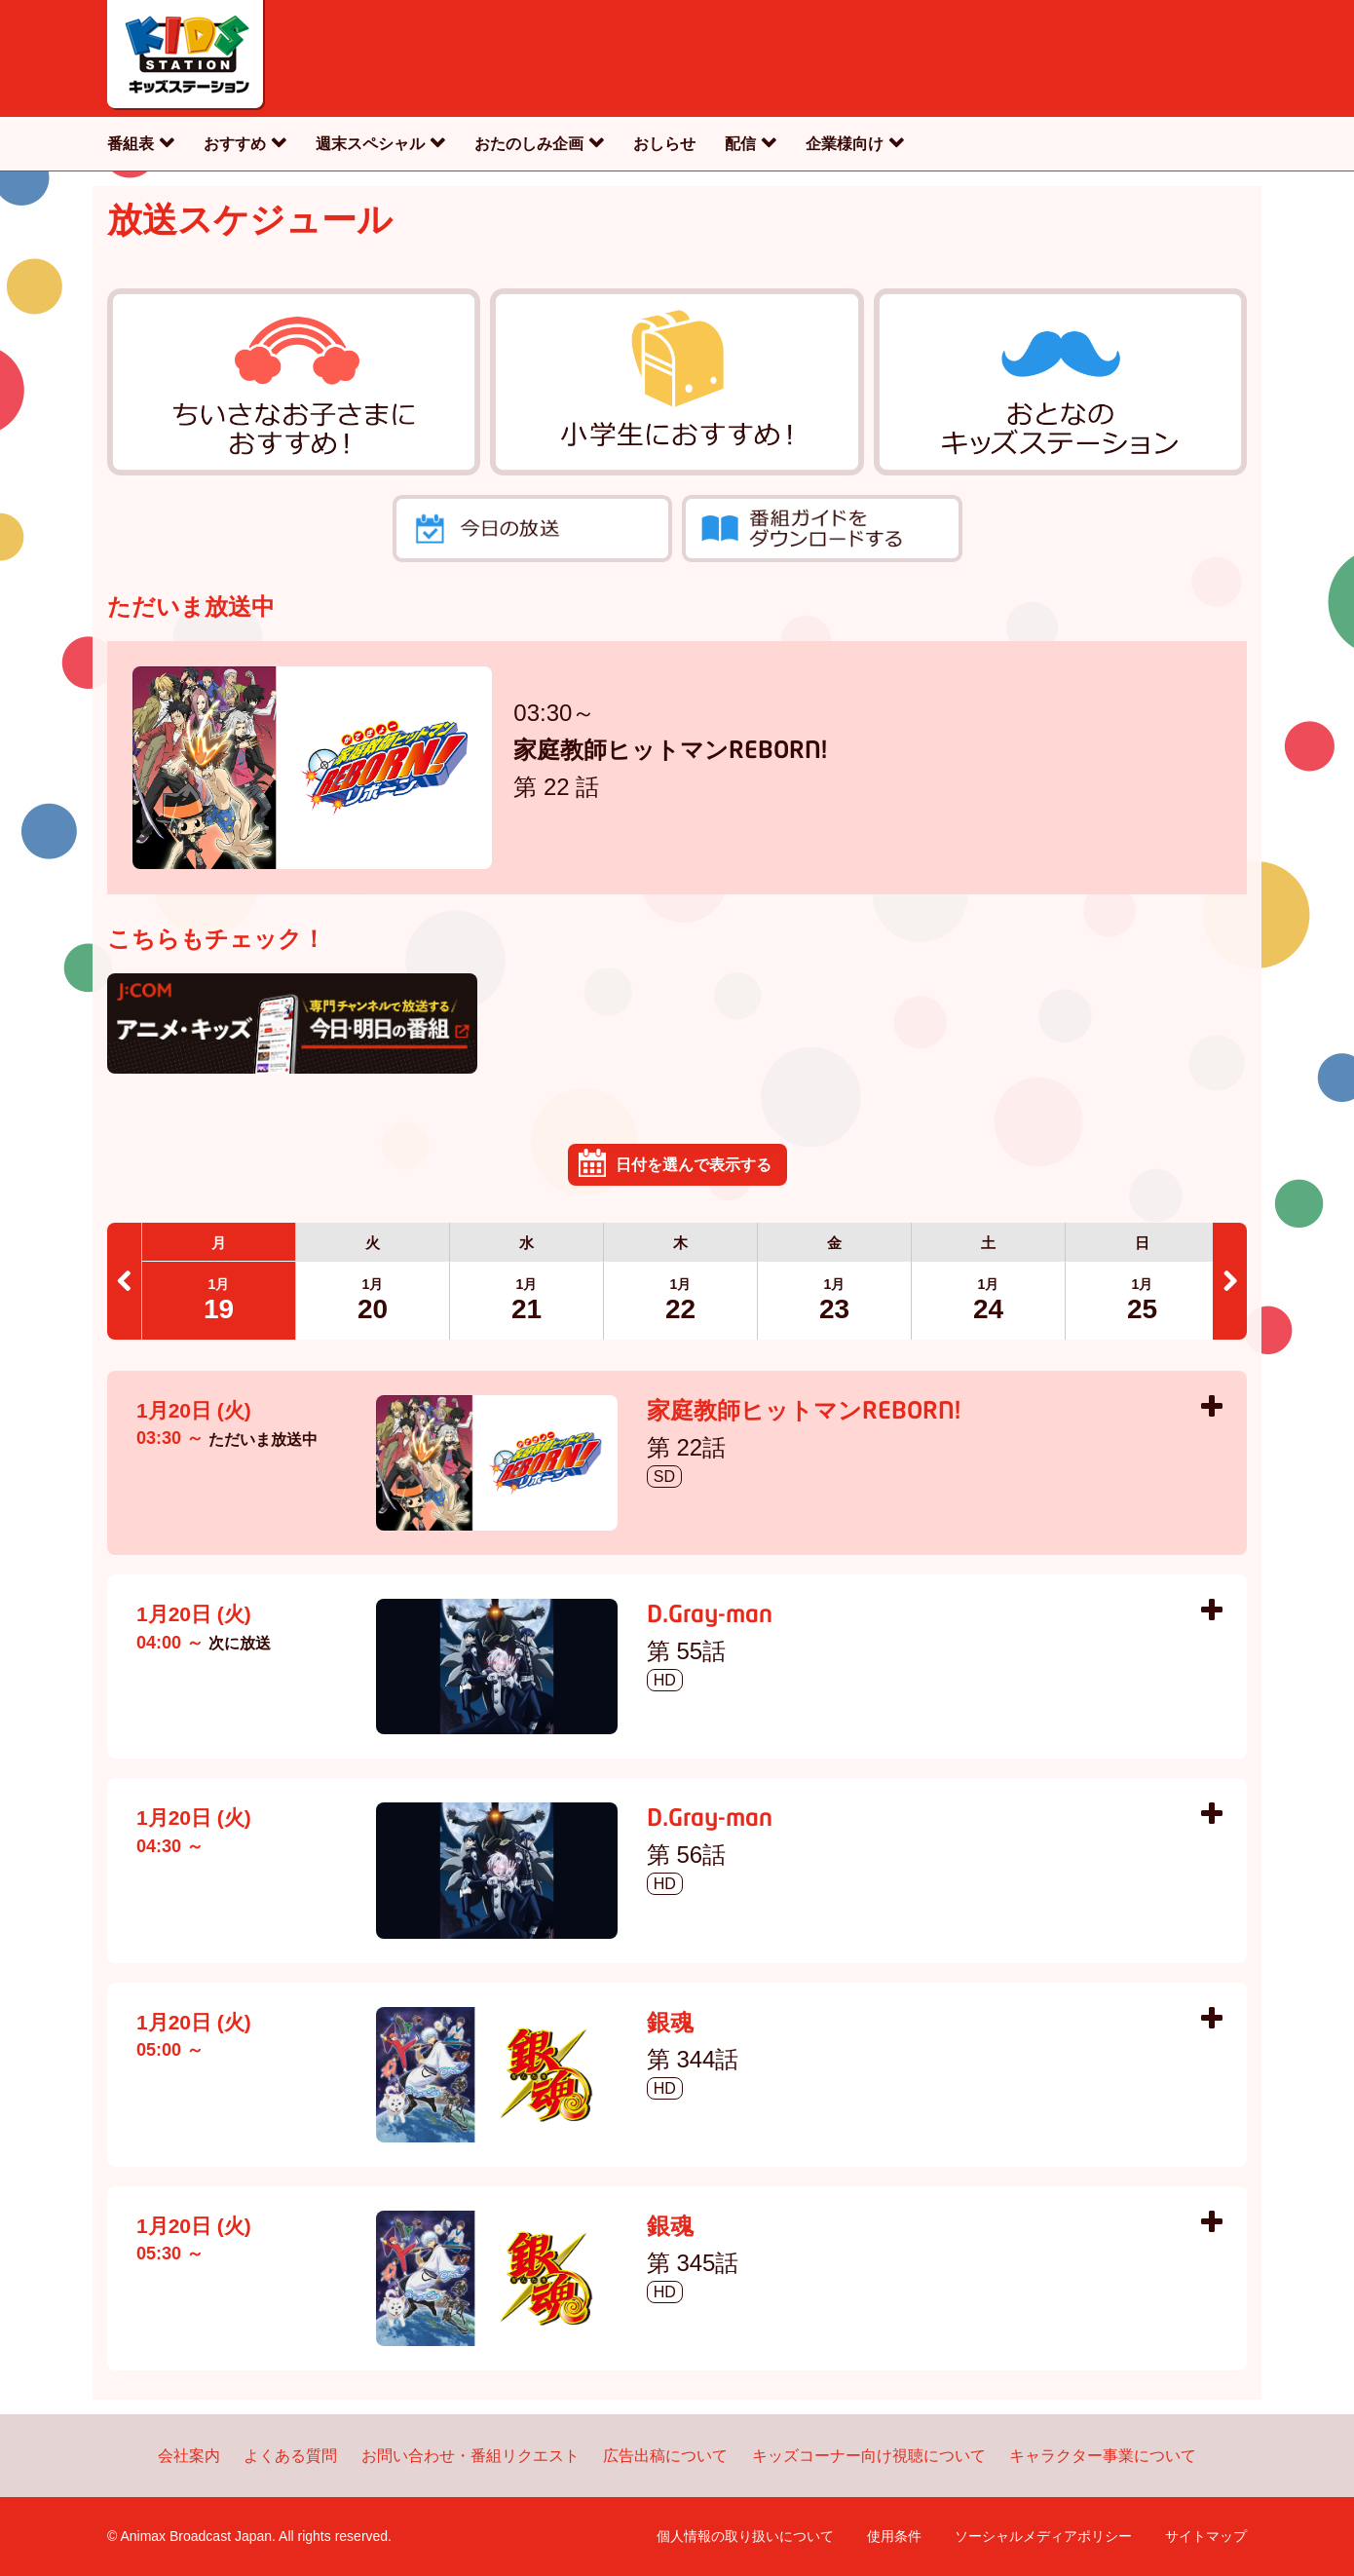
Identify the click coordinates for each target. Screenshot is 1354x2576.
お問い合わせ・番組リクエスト (470, 2455)
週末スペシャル (370, 143)
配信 (740, 143)
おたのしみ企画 (528, 143)
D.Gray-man (709, 1616)
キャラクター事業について (1102, 2455)
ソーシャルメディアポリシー (1043, 2536)
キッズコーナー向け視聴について (869, 2455)
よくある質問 (290, 2455)
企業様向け (845, 143)
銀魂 (670, 2024)
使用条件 (894, 2536)
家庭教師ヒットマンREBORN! (670, 752)
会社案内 (189, 2455)
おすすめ (235, 143)
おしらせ (664, 143)
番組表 (130, 143)
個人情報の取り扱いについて (745, 2536)
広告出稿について (665, 2455)
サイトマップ (1206, 2536)
